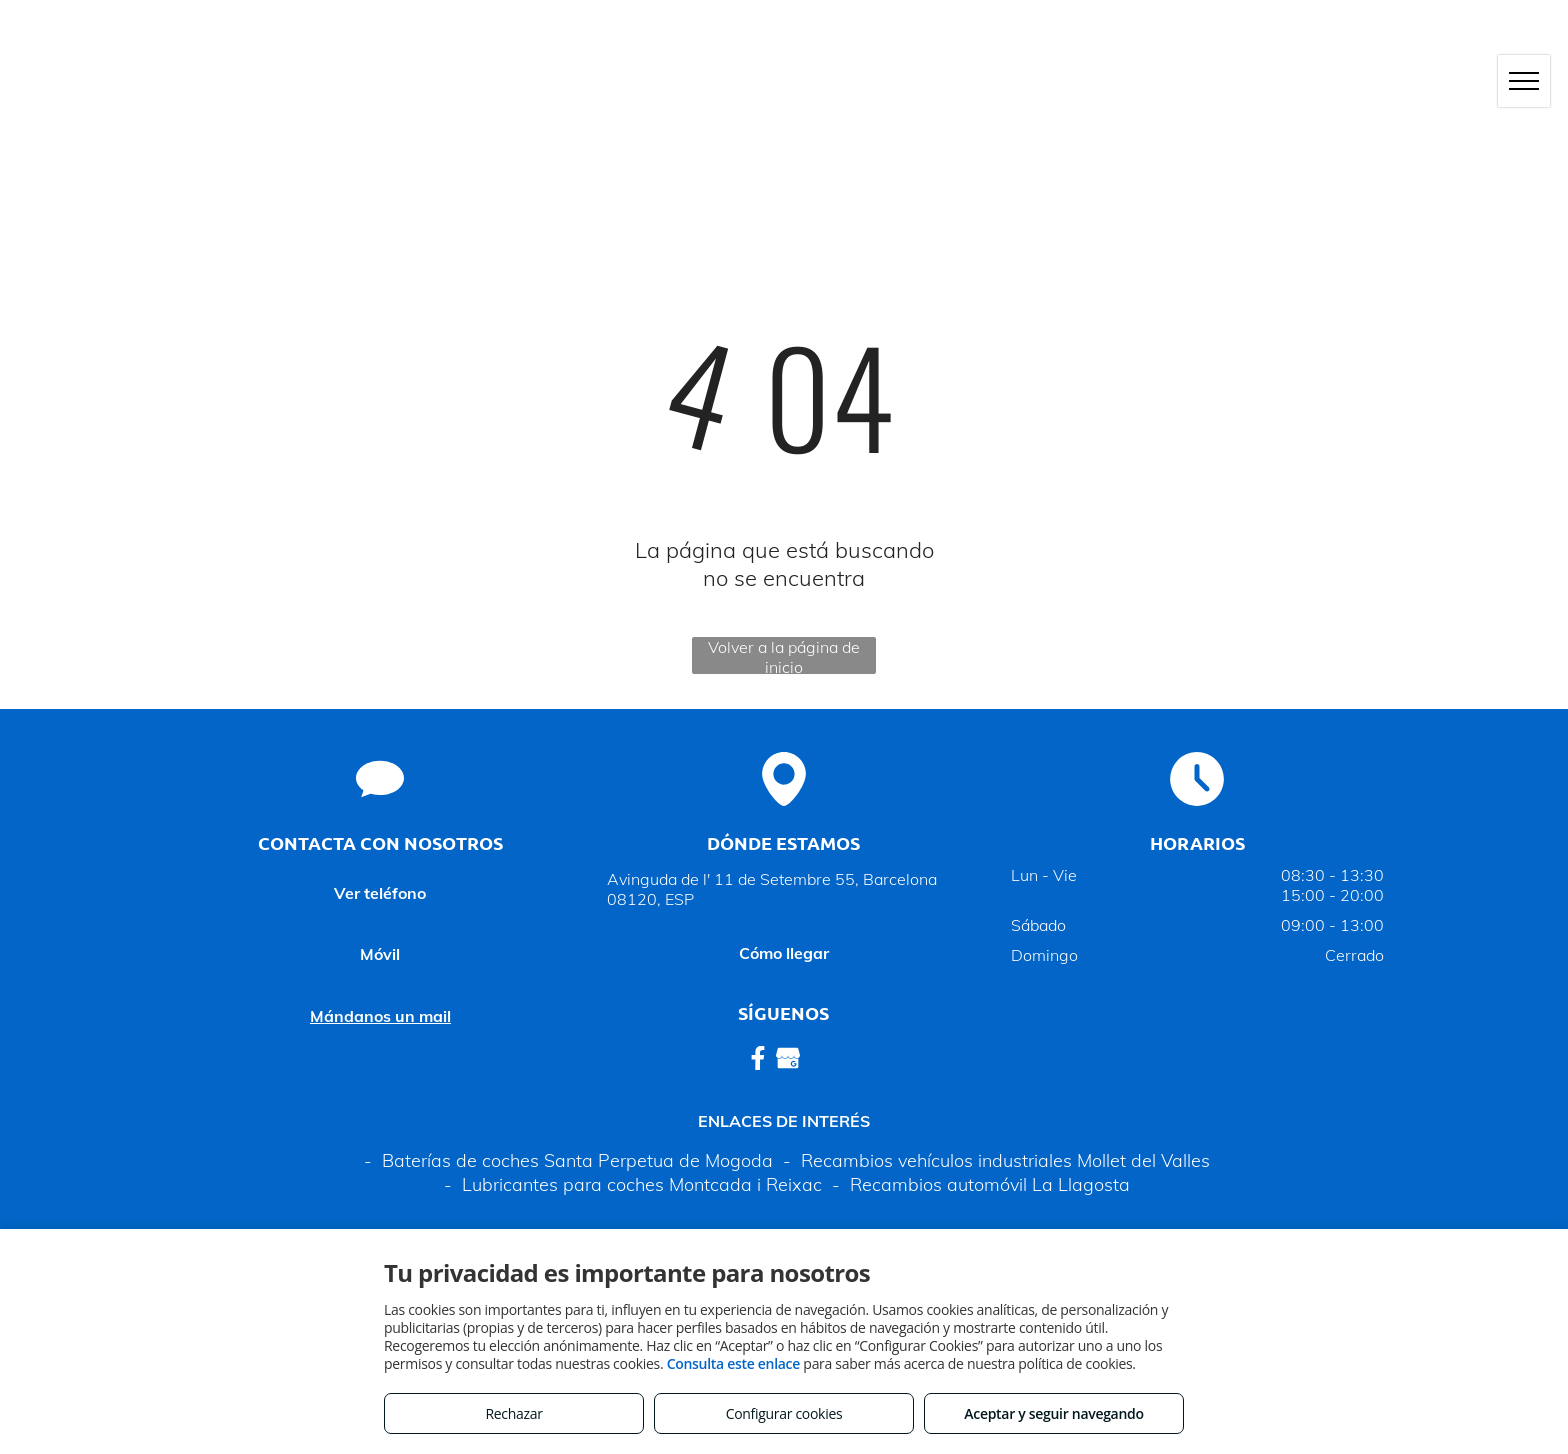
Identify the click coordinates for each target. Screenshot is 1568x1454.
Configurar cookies (784, 1413)
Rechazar (513, 1413)
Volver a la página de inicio (784, 655)
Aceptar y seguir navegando (1053, 1413)
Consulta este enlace (733, 1363)
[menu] (1524, 81)
